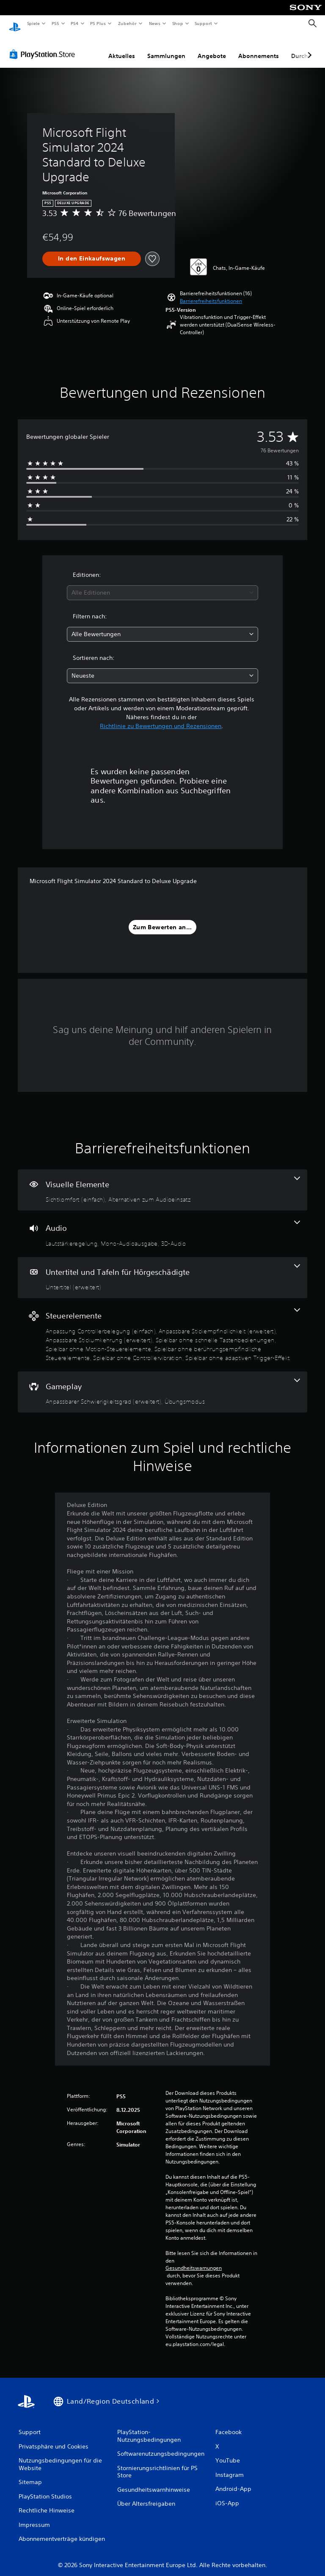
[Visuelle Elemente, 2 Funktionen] (162, 1182)
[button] (211, 293)
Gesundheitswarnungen (193, 2260)
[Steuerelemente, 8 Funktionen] (162, 1327)
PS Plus (98, 23)
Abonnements (258, 48)
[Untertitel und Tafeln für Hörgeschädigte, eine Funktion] (162, 1270)
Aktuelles (121, 48)
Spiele (33, 23)
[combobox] (162, 584)
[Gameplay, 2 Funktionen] (162, 1384)
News (154, 23)
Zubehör (127, 23)
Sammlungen (166, 48)
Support (203, 23)
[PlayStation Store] (44, 46)
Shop (177, 23)
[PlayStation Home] (15, 23)
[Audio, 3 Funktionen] (162, 1225)
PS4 (75, 23)
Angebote (212, 48)
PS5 (56, 23)
